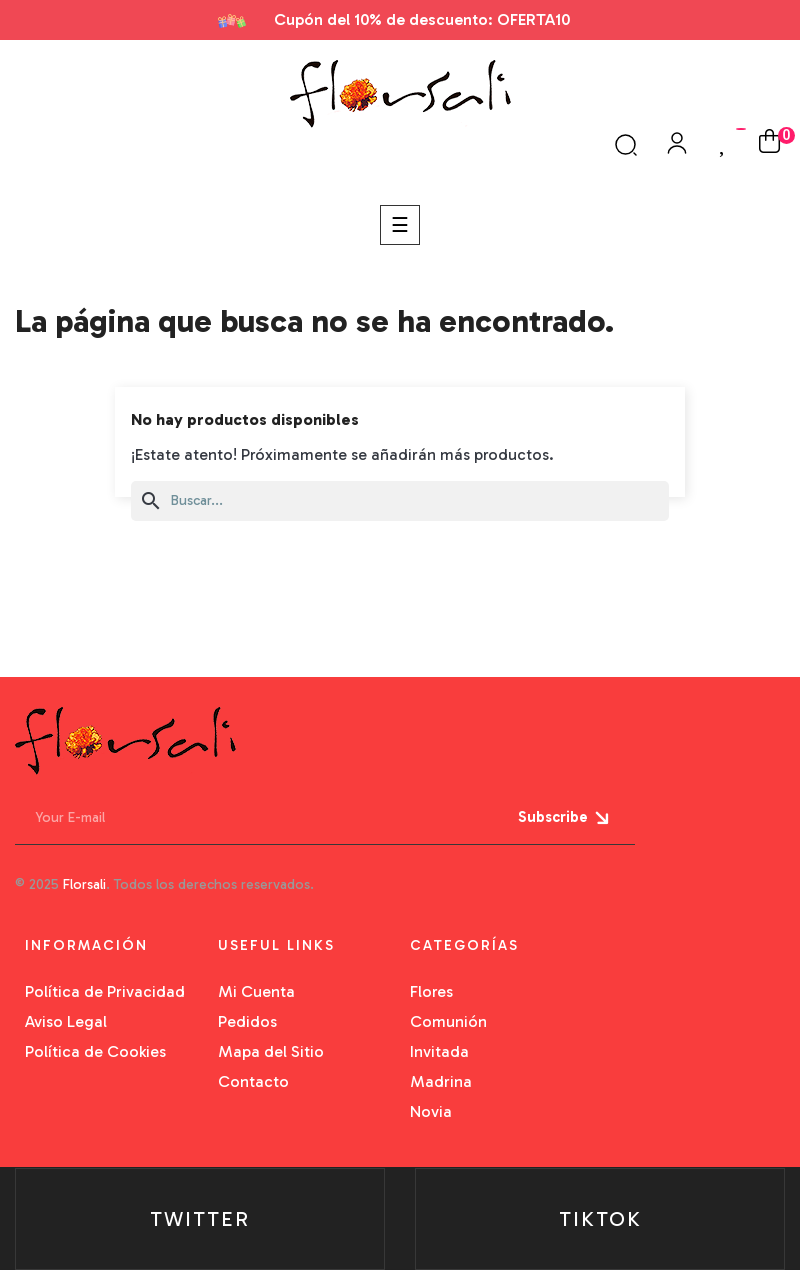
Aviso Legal (66, 1021)
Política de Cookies (95, 1051)
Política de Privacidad (105, 991)
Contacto (253, 1081)
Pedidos (247, 1021)
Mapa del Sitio (271, 1051)
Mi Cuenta (256, 991)
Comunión (448, 1021)
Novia (431, 1111)
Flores (431, 991)
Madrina (441, 1081)
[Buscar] (400, 501)
